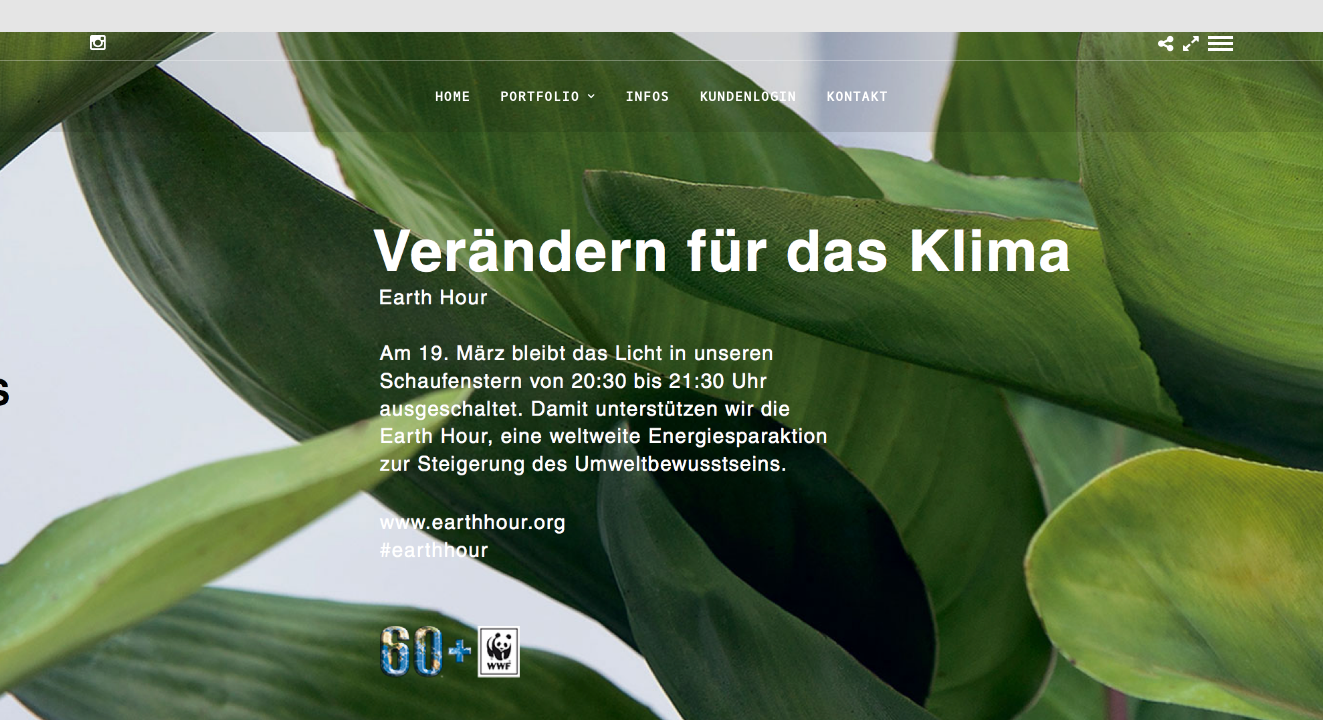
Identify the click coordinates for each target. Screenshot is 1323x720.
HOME (452, 96)
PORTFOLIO (539, 96)
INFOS (647, 96)
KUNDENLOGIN (748, 96)
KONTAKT (857, 96)
